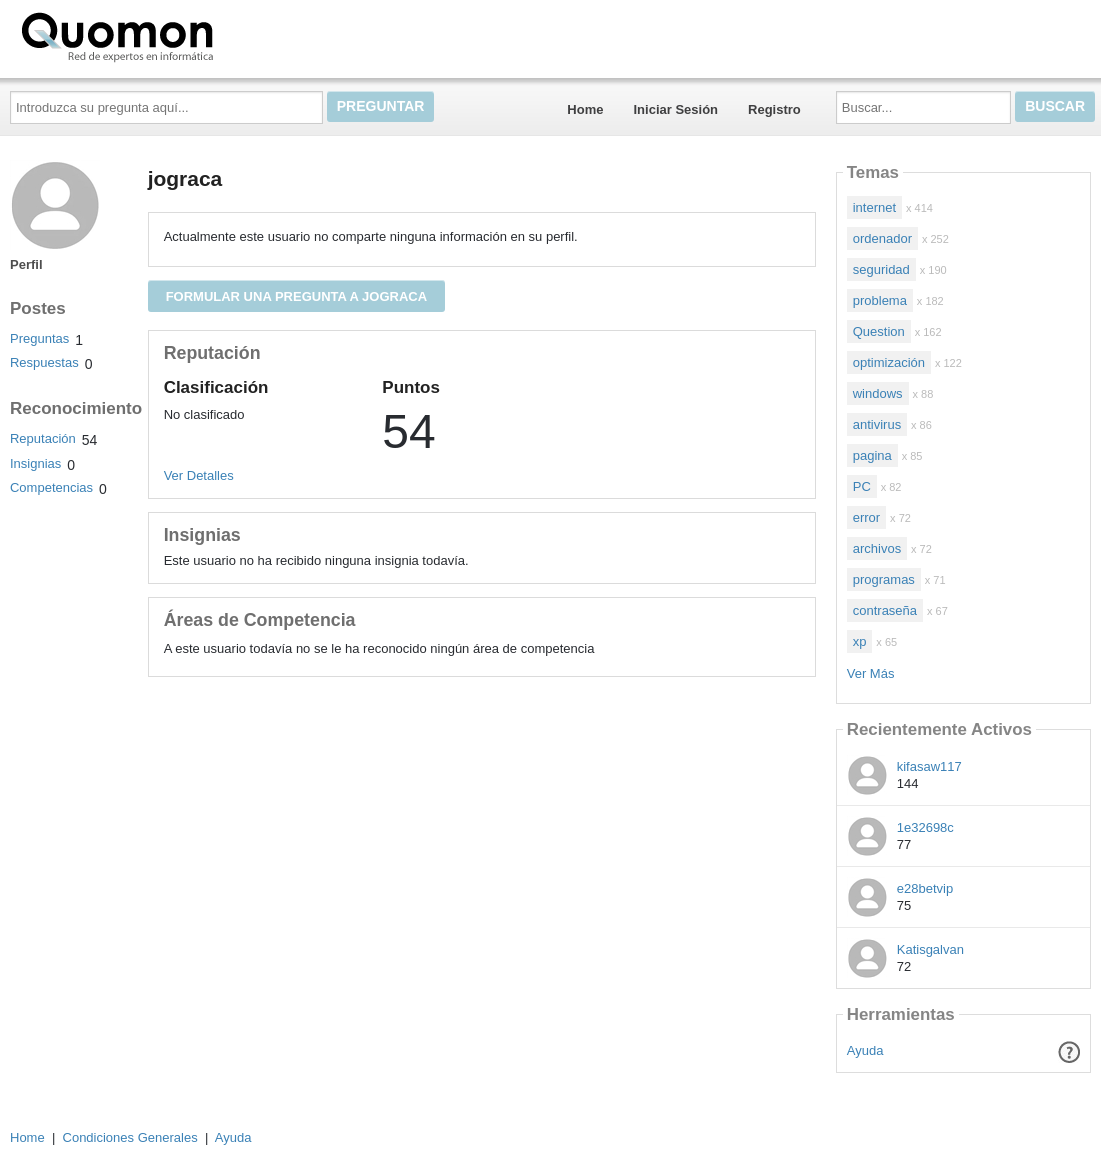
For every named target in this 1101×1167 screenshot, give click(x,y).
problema (880, 300)
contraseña (885, 610)
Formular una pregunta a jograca (296, 296)
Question (879, 331)
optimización (889, 362)
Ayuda (865, 1050)
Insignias (35, 463)
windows (878, 393)
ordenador (882, 238)
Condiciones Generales (130, 1137)
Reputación (43, 438)
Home (585, 109)
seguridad (881, 269)
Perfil (26, 264)
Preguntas (39, 338)
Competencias (51, 487)
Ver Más (871, 673)
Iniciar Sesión (675, 109)
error (866, 517)
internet (874, 207)
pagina (872, 455)
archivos (877, 548)
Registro (774, 109)
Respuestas (44, 362)
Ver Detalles (199, 475)
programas (884, 579)
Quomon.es (181, 35)
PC (862, 486)
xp (860, 641)
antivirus (877, 424)
